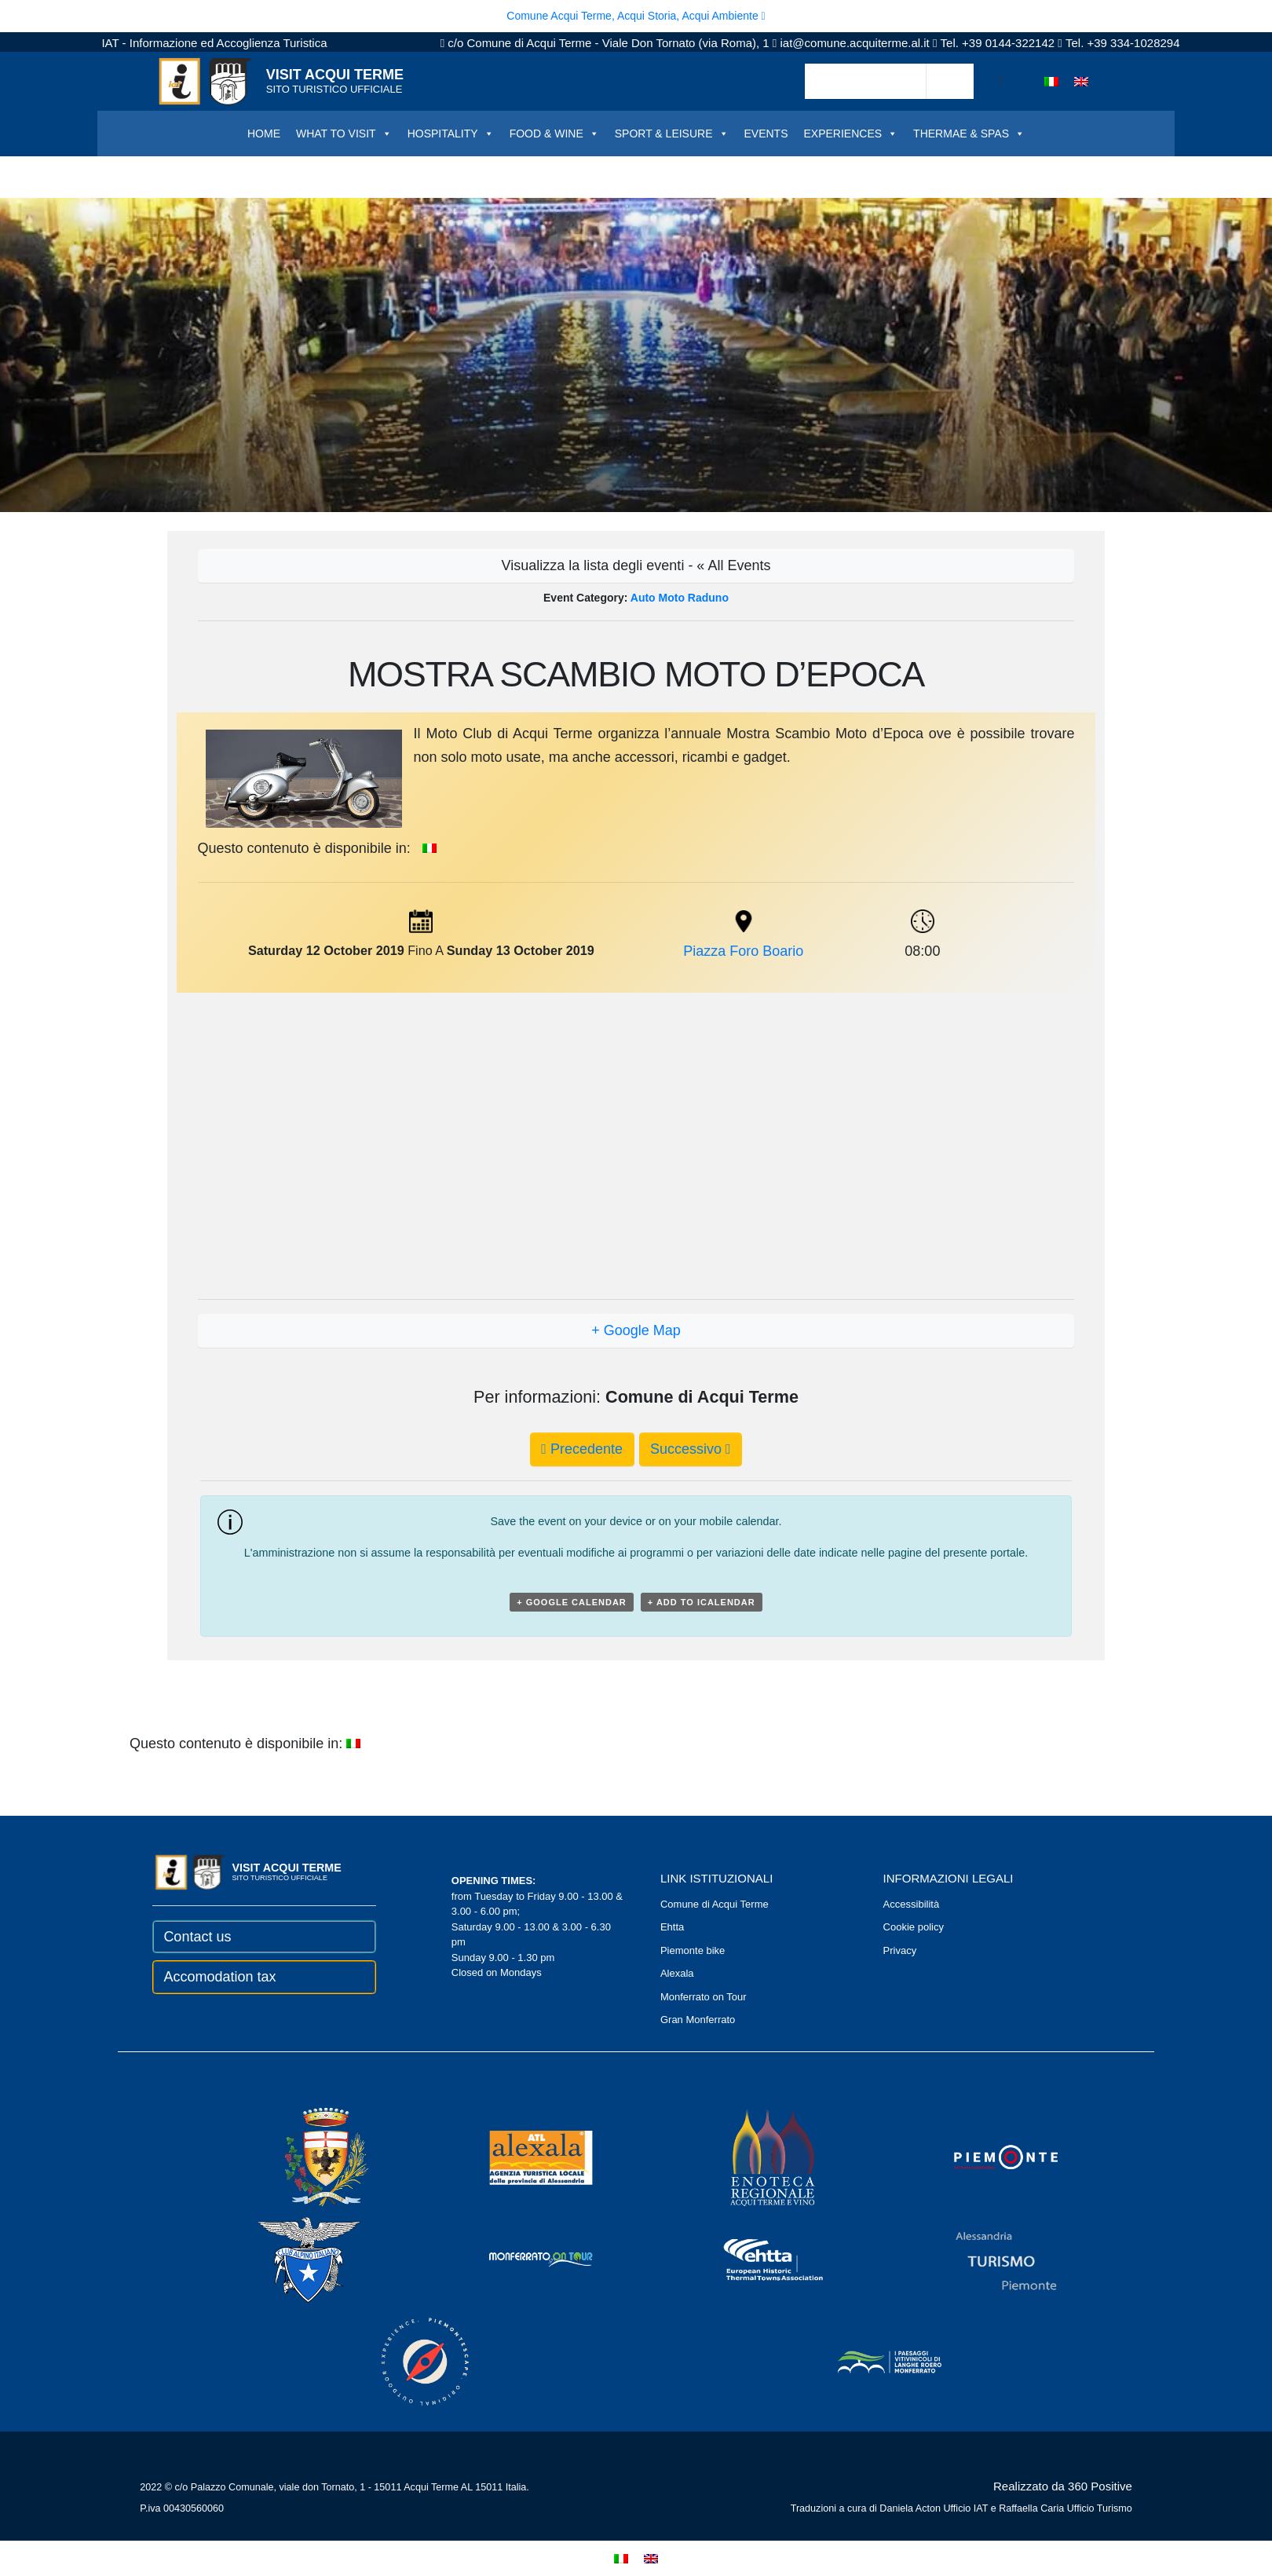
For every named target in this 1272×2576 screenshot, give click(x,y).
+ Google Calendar (572, 1602)
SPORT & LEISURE (672, 133)
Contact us (197, 1937)
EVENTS (766, 133)
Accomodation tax (219, 1977)
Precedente (582, 1449)
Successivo (690, 1449)
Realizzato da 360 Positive (1062, 2486)
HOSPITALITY (451, 133)
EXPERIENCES (851, 133)
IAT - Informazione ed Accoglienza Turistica (214, 42)
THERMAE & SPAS (969, 133)
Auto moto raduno (680, 597)
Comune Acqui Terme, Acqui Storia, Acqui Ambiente (635, 15)
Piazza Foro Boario (743, 951)
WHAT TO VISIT (344, 133)
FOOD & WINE (554, 133)
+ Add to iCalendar (701, 1602)
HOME (263, 133)
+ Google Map (636, 1330)
